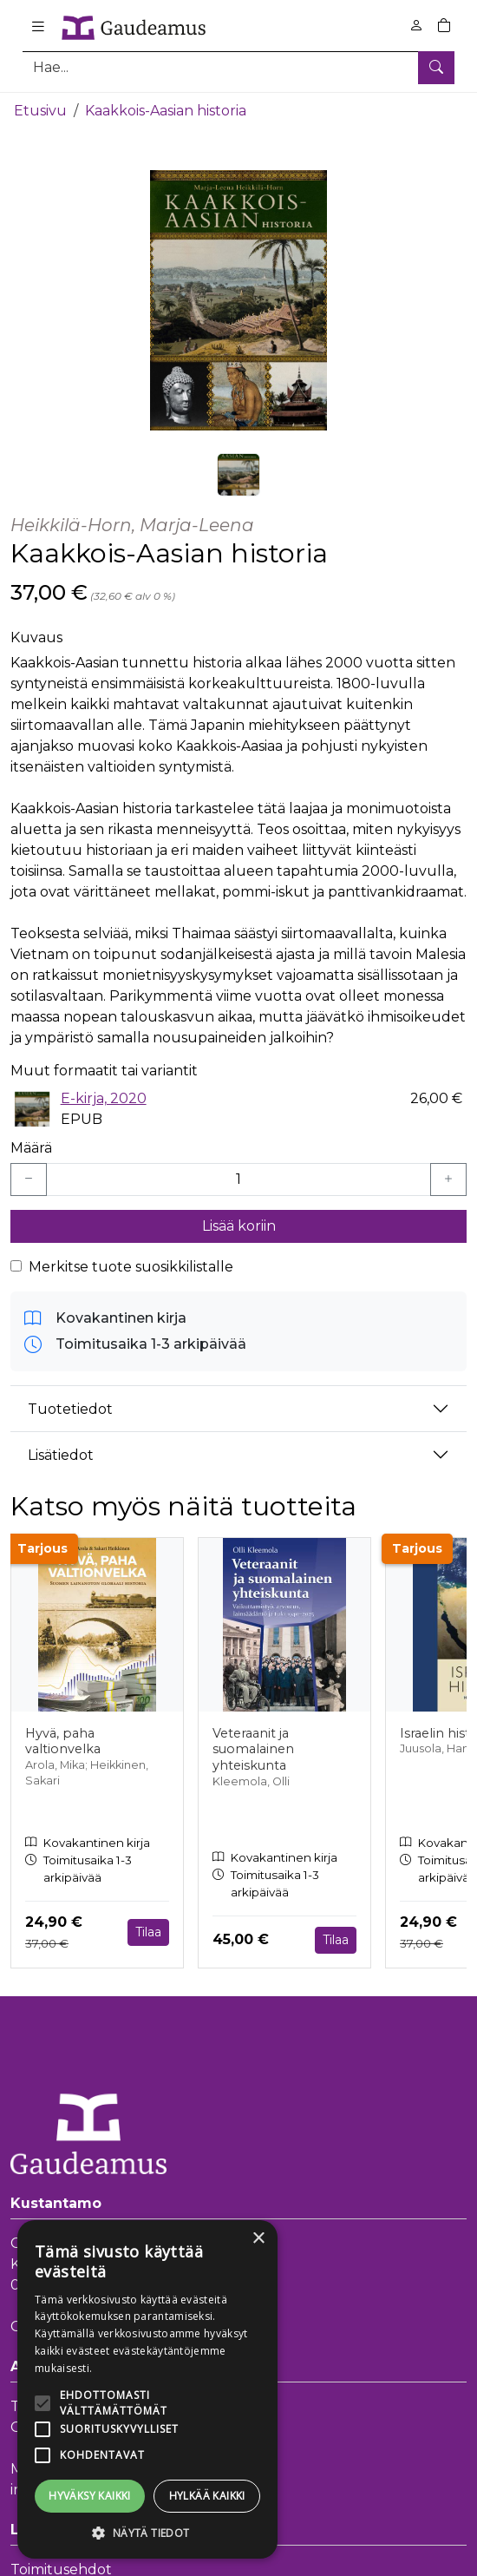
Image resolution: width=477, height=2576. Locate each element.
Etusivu (40, 110)
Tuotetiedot (70, 1408)
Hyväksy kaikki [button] (90, 2495)
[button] (147, 2532)
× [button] (258, 2238)
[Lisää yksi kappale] (448, 1179)
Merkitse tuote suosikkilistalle (131, 1266)
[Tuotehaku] (238, 67)
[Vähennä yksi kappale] (28, 1179)
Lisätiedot (61, 1454)
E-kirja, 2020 (104, 1098)
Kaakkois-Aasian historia (165, 110)
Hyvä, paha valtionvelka (63, 1741)
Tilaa (148, 1932)
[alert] (147, 2389)
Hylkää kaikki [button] (207, 2495)
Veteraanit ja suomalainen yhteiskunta (253, 1748)
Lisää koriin (239, 1226)
